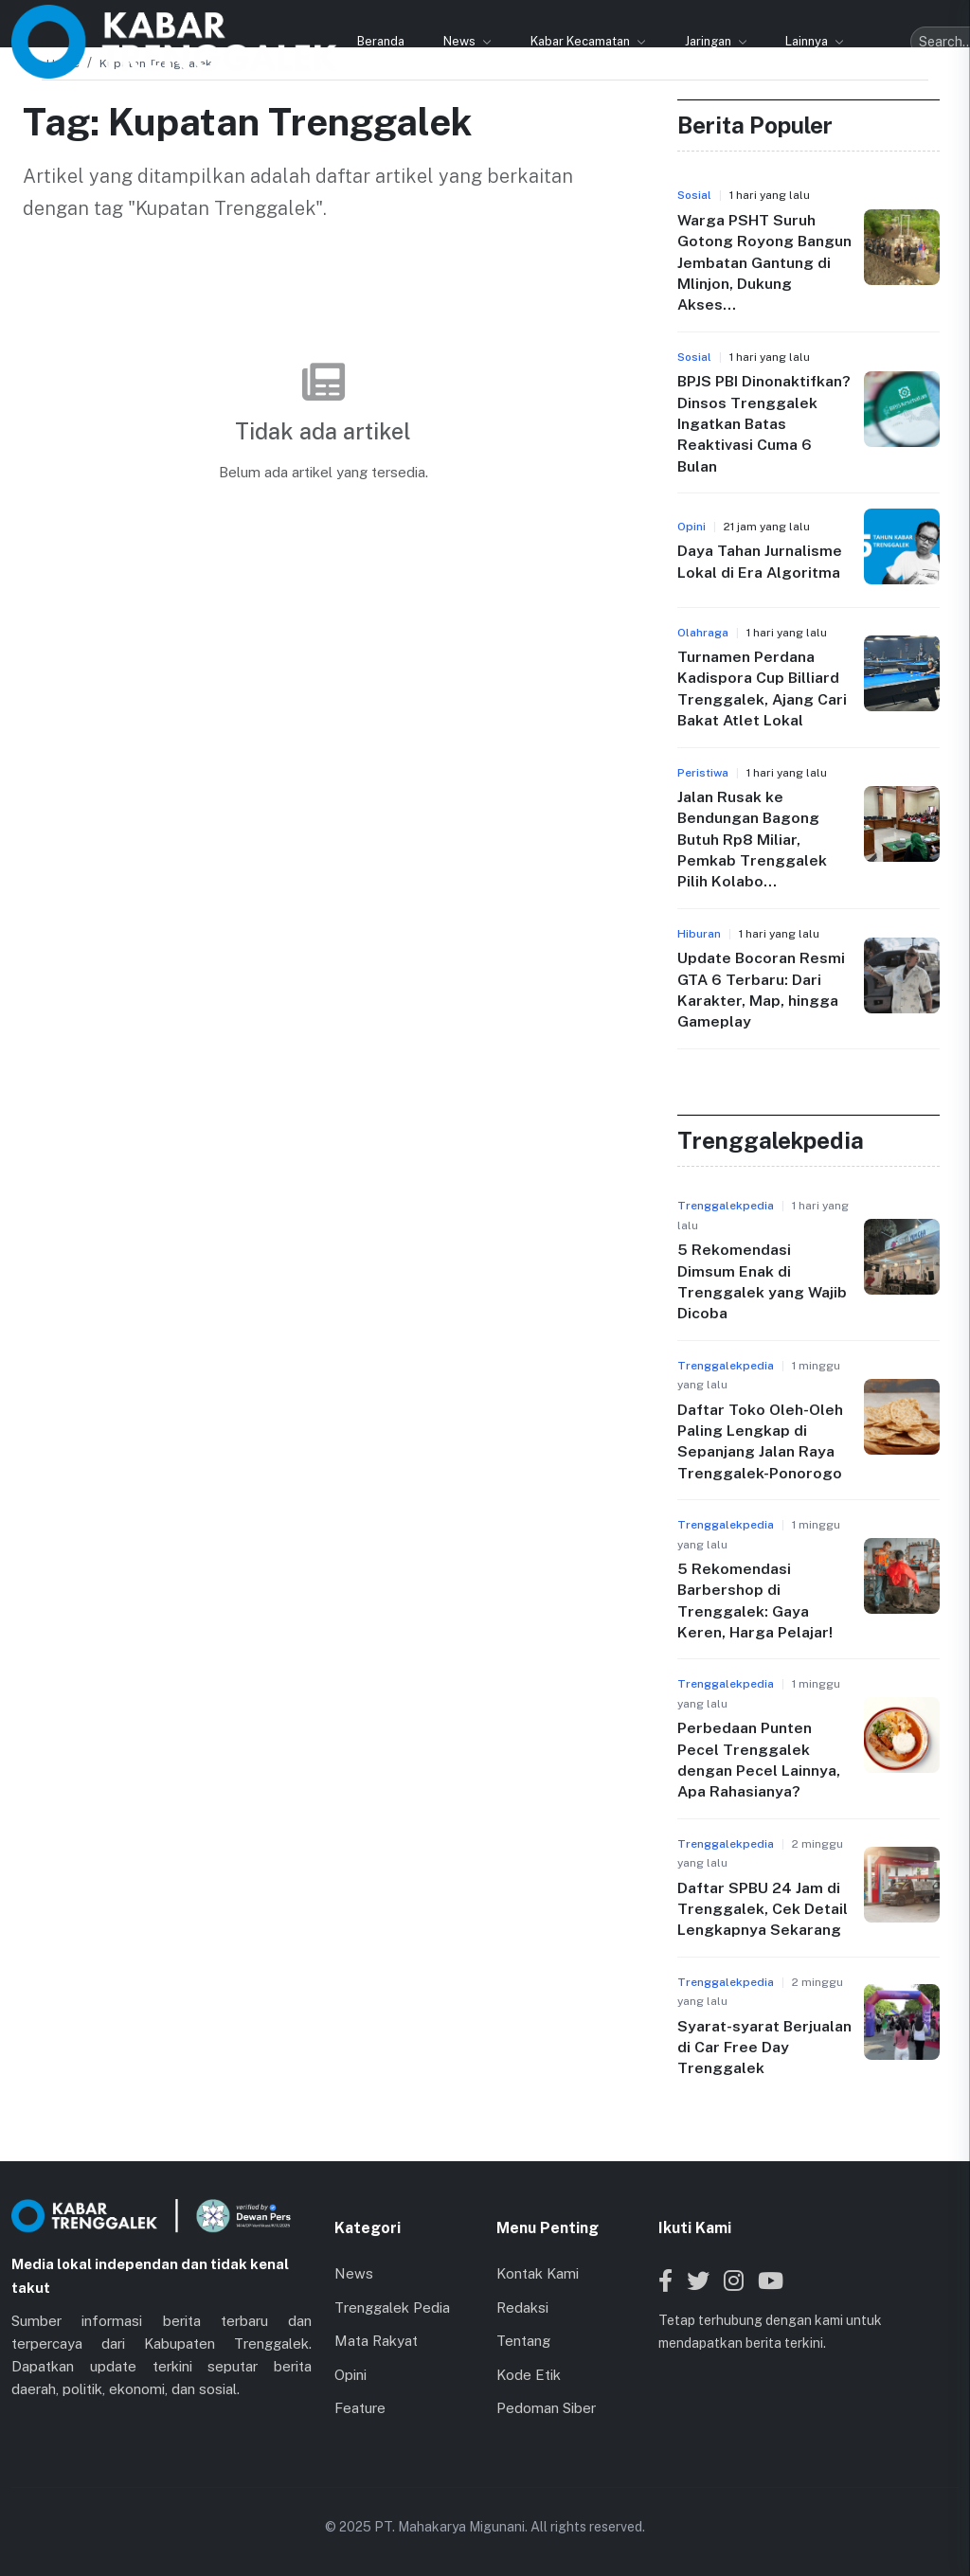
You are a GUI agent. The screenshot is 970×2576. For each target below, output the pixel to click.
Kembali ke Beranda (323, 525)
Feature (360, 2408)
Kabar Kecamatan (396, 21)
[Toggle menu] (941, 22)
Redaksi (522, 2307)
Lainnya (622, 21)
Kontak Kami (537, 2273)
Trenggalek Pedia (392, 2307)
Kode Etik (528, 2375)
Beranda (195, 21)
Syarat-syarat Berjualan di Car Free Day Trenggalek (764, 2047)
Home (63, 63)
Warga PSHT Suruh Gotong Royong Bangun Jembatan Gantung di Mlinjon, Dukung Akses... (764, 262)
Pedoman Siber (546, 2408)
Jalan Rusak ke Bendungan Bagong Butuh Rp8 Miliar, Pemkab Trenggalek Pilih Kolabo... (752, 839)
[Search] (875, 23)
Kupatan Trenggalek (155, 63)
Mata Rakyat (376, 2341)
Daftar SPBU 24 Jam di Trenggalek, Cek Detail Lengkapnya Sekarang (762, 1909)
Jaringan (523, 21)
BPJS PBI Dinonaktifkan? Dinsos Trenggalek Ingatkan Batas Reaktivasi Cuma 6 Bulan (764, 423)
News (275, 21)
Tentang (523, 2341)
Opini (350, 2375)
